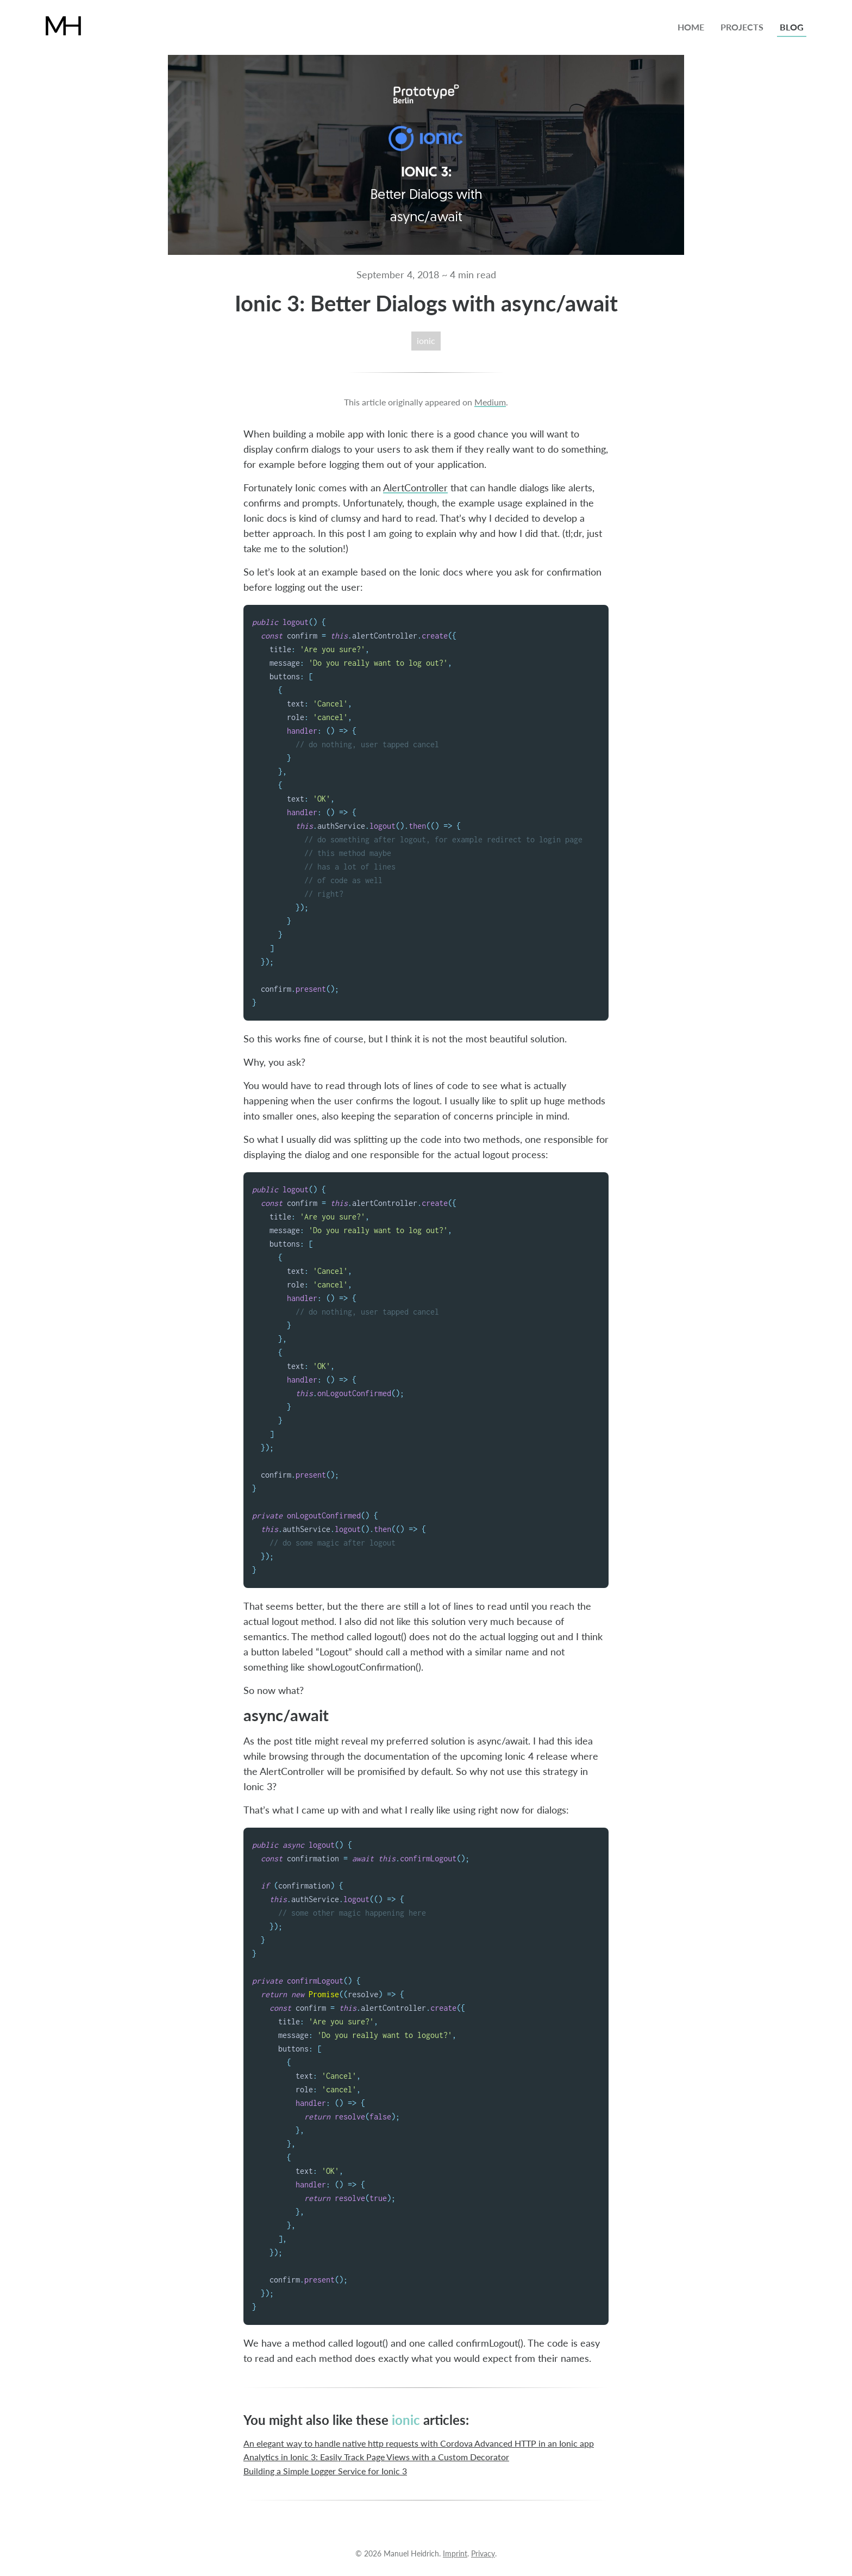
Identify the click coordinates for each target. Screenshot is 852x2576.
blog (792, 27)
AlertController (415, 487)
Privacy (483, 2553)
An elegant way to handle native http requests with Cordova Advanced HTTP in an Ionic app (418, 2444)
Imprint (455, 2553)
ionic (426, 341)
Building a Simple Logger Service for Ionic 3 (325, 2471)
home (691, 27)
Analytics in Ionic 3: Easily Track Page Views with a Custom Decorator (376, 2457)
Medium (490, 402)
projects (742, 27)
